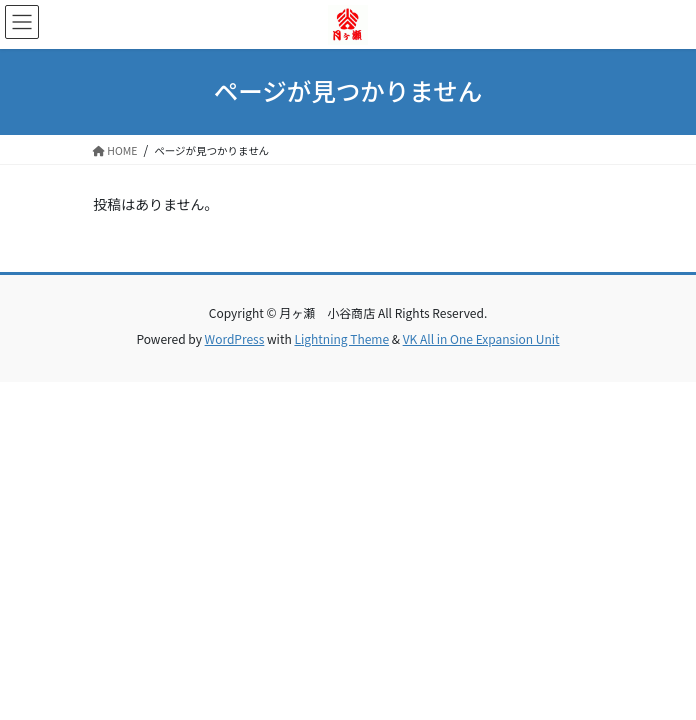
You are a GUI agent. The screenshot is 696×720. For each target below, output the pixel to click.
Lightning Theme (341, 338)
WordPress (235, 338)
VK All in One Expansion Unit (481, 338)
